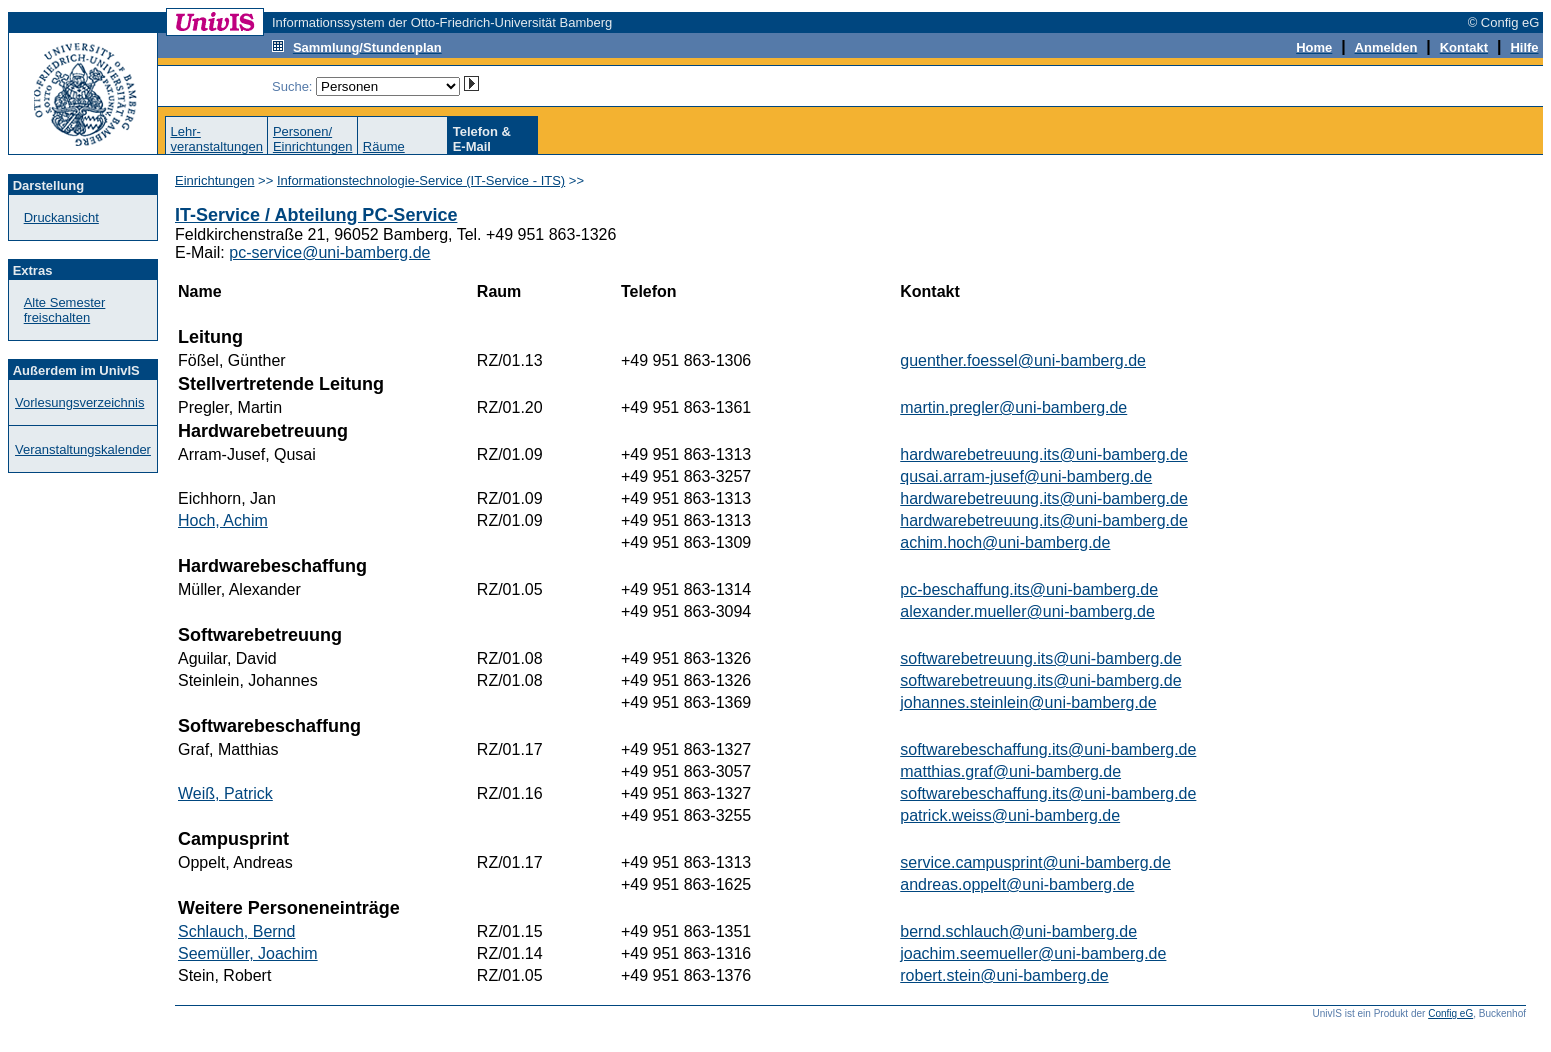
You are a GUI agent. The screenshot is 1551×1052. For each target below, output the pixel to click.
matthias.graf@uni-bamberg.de (1010, 771)
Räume (384, 146)
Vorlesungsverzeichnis (79, 402)
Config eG (1450, 1013)
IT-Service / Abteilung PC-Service (316, 215)
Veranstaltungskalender (83, 449)
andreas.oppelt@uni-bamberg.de (1017, 884)
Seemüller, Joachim (248, 953)
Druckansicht (61, 217)
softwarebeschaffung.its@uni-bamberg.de (1048, 749)
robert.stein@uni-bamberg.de (1004, 975)
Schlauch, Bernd (236, 931)
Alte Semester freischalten (65, 310)
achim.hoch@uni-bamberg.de (1005, 542)
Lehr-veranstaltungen (216, 139)
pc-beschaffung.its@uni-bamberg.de (1029, 589)
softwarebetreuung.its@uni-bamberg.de (1040, 658)
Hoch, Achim (223, 520)
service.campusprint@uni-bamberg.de (1035, 862)
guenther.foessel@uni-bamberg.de (1023, 360)
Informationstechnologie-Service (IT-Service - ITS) (421, 180)
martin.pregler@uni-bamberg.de (1013, 407)
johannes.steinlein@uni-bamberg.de (1028, 702)
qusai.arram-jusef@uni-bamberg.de (1026, 476)
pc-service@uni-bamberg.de (329, 252)
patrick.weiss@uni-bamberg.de (1010, 815)
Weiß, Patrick (225, 793)
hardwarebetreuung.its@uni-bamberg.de (1044, 454)
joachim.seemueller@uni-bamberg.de (1033, 953)
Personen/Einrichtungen (313, 139)
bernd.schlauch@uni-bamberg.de (1018, 931)
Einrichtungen (215, 180)
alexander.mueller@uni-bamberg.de (1027, 611)
